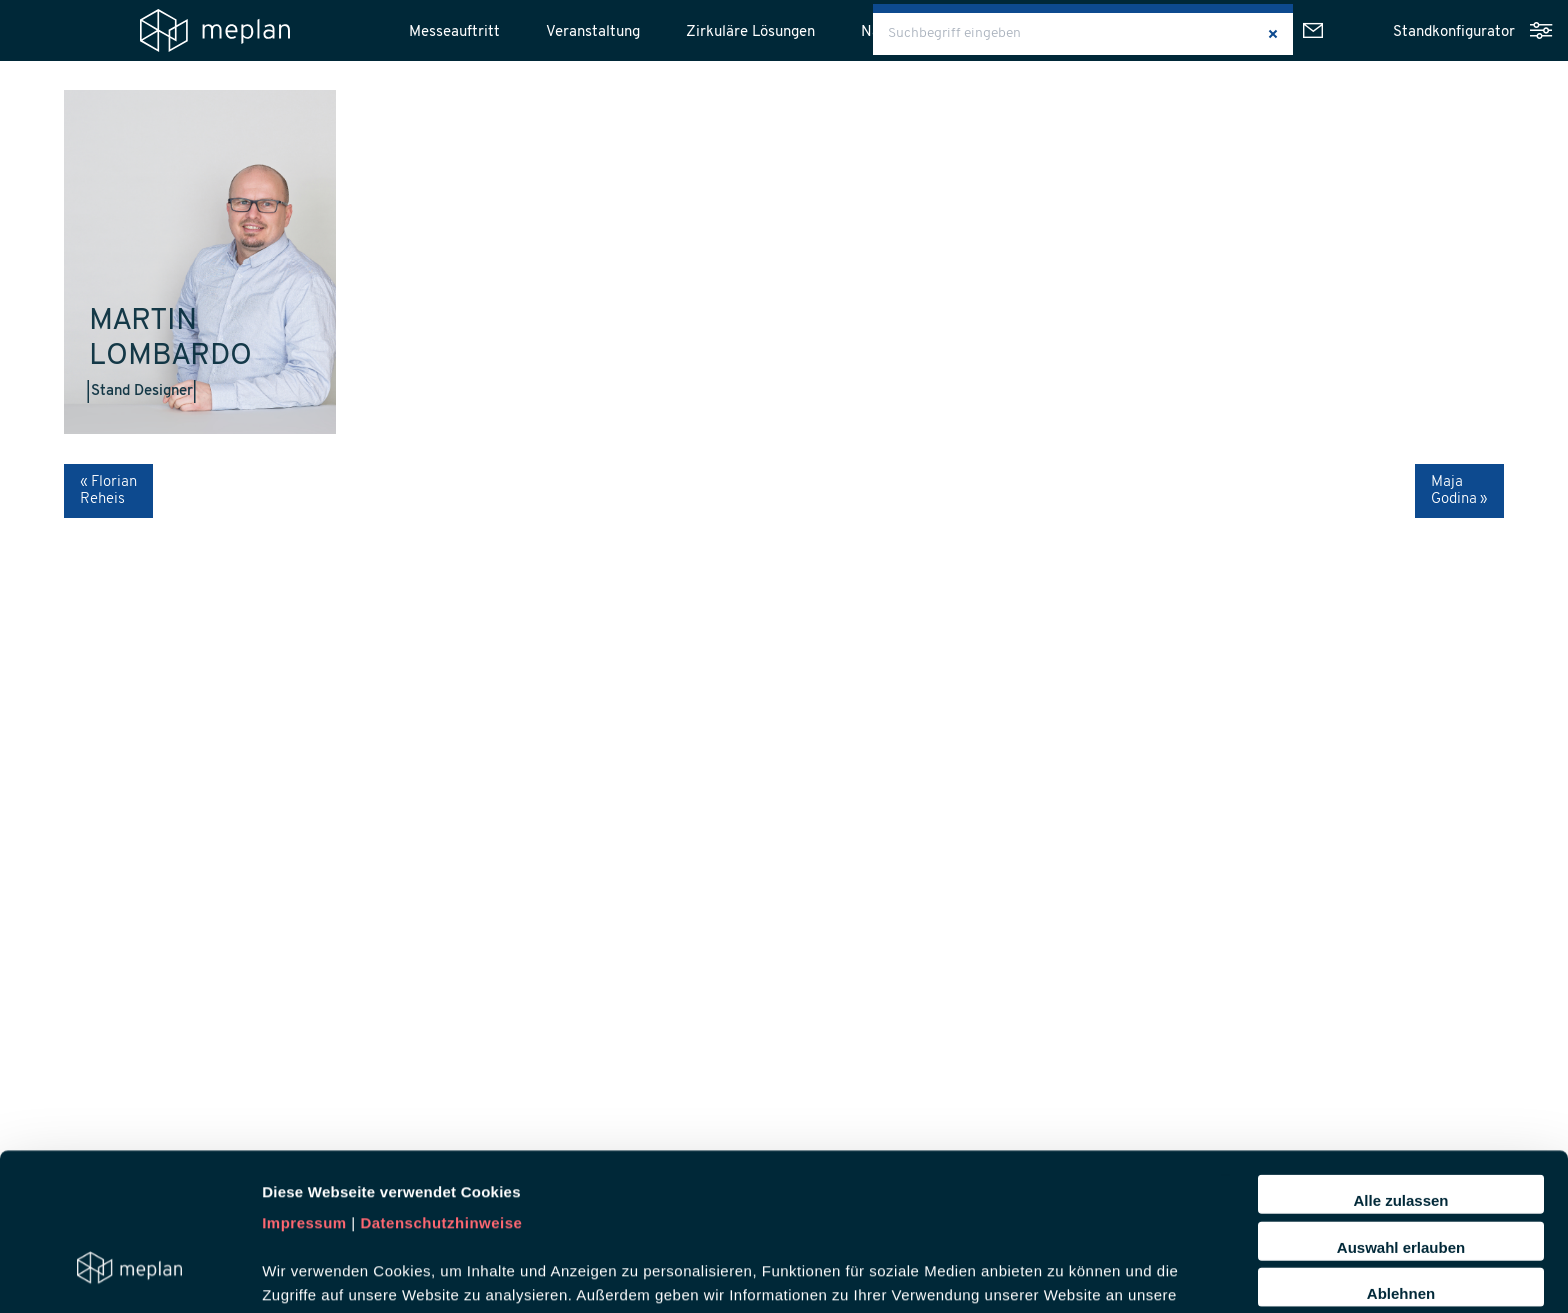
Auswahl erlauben (1401, 1112)
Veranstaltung (593, 32)
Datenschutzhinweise (441, 1088)
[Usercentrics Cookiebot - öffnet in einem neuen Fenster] (129, 1274)
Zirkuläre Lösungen (750, 32)
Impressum (304, 1088)
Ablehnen (1401, 1158)
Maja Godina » (1459, 491)
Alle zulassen (1400, 1065)
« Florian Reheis (108, 491)
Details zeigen (1063, 1273)
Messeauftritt (454, 32)
